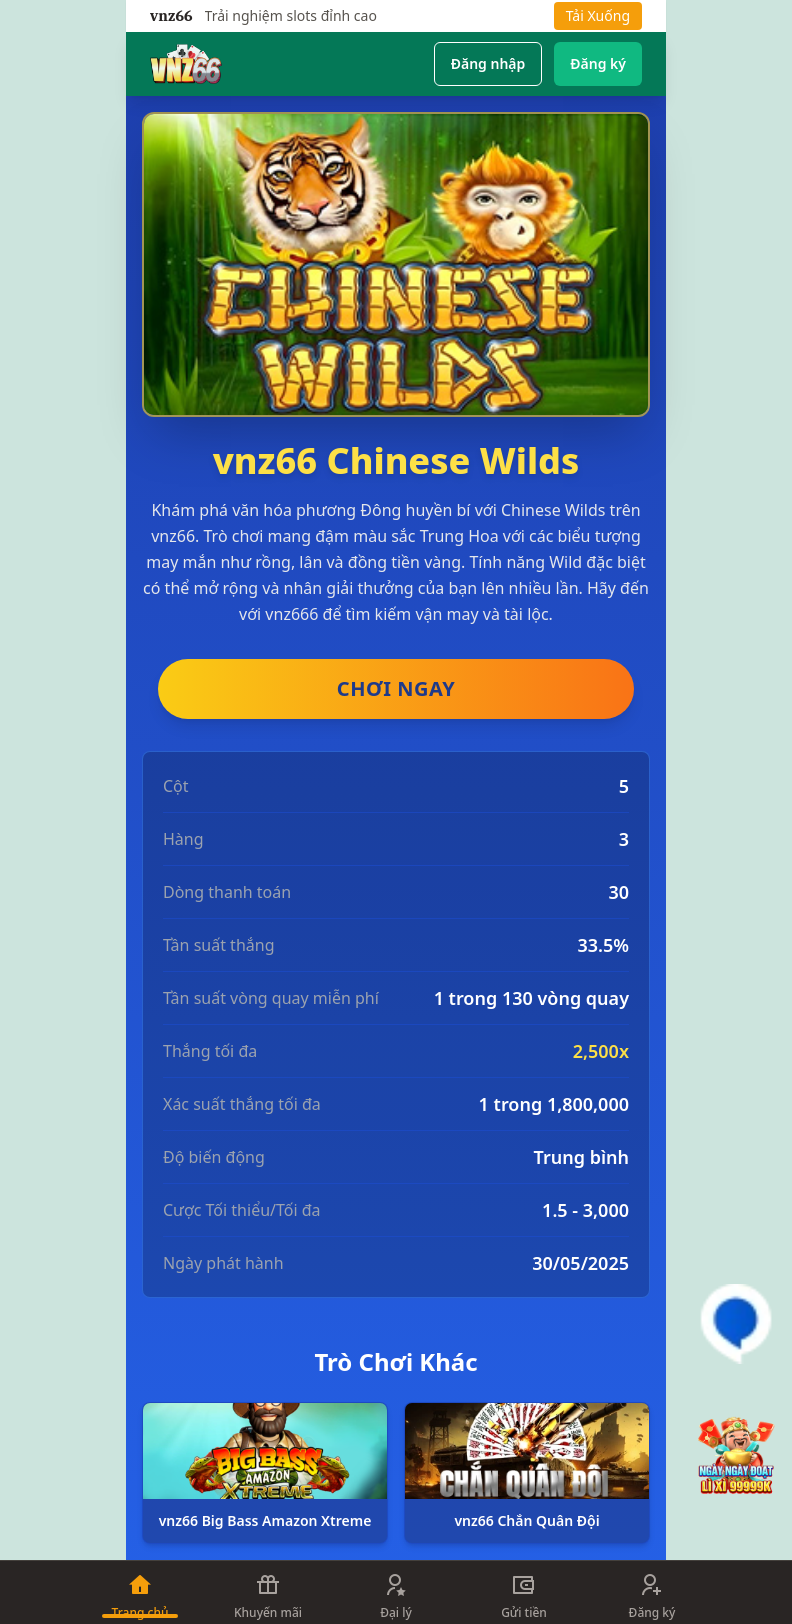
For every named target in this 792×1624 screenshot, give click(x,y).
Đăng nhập (488, 63)
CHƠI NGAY (396, 688)
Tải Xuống (598, 15)
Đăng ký (598, 63)
